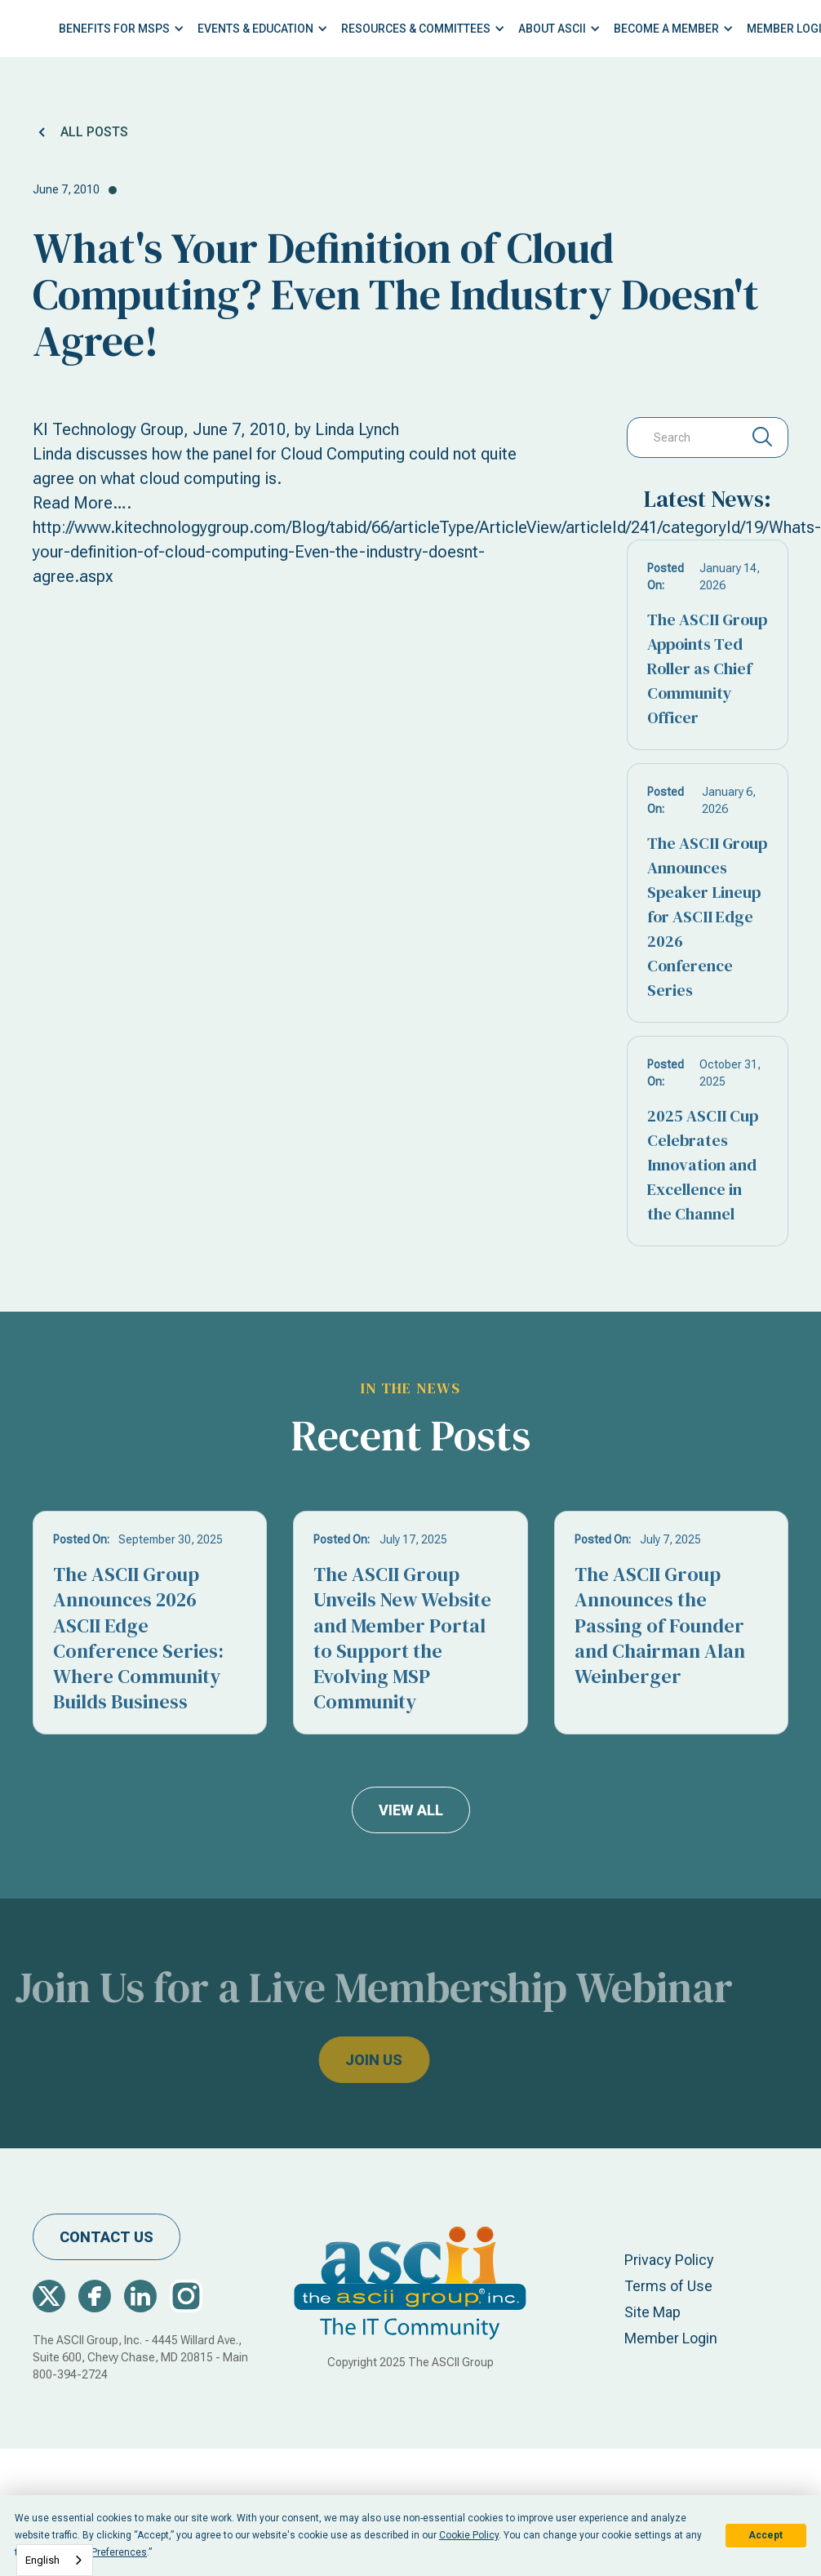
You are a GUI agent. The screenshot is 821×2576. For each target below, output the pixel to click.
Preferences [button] (119, 2552)
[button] (121, 29)
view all (411, 1810)
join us (344, 2059)
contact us (106, 2236)
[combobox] (54, 2560)
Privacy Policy (669, 2259)
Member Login (670, 2338)
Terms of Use (668, 2285)
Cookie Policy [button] (469, 2535)
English (42, 2560)
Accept (765, 2535)
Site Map (652, 2312)
